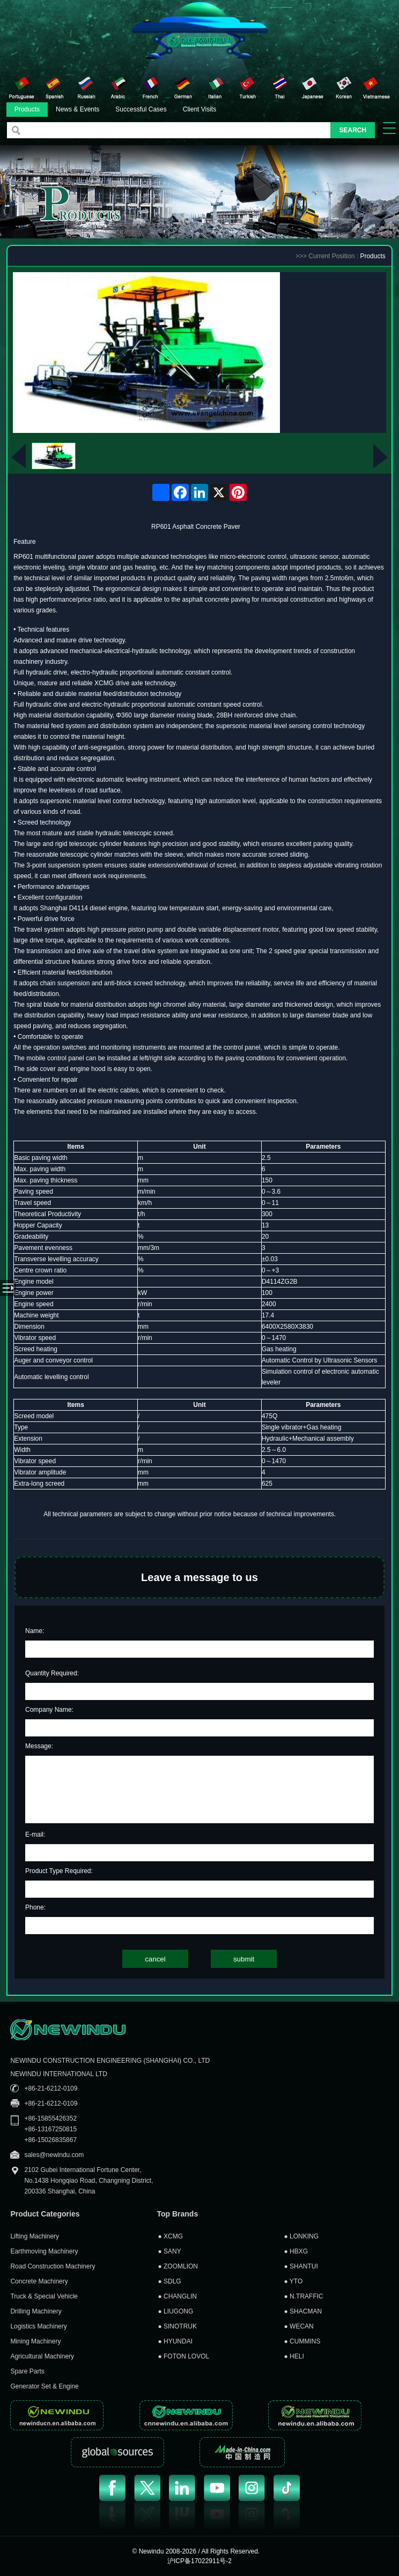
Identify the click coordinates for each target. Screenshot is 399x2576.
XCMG (170, 2236)
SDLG (169, 2281)
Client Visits (199, 109)
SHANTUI (300, 2266)
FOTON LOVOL (183, 2356)
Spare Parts (27, 2371)
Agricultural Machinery (42, 2356)
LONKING (301, 2236)
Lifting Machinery (34, 2236)
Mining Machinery (35, 2341)
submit (243, 1959)
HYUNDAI (175, 2341)
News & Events (77, 109)
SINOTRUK (177, 2326)
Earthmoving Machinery (44, 2251)
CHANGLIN (177, 2296)
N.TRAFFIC (303, 2296)
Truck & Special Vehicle (44, 2296)
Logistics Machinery (38, 2326)
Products (27, 109)
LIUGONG (175, 2311)
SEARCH (353, 130)
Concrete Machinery (39, 2281)
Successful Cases (140, 109)
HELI (294, 2356)
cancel (155, 1959)
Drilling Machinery (35, 2311)
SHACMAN (303, 2311)
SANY (169, 2251)
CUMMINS (302, 2341)
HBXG (296, 2251)
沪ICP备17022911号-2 (199, 2561)
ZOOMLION (178, 2266)
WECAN (298, 2326)
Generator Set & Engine (44, 2386)
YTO (293, 2281)
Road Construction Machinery (52, 2266)
